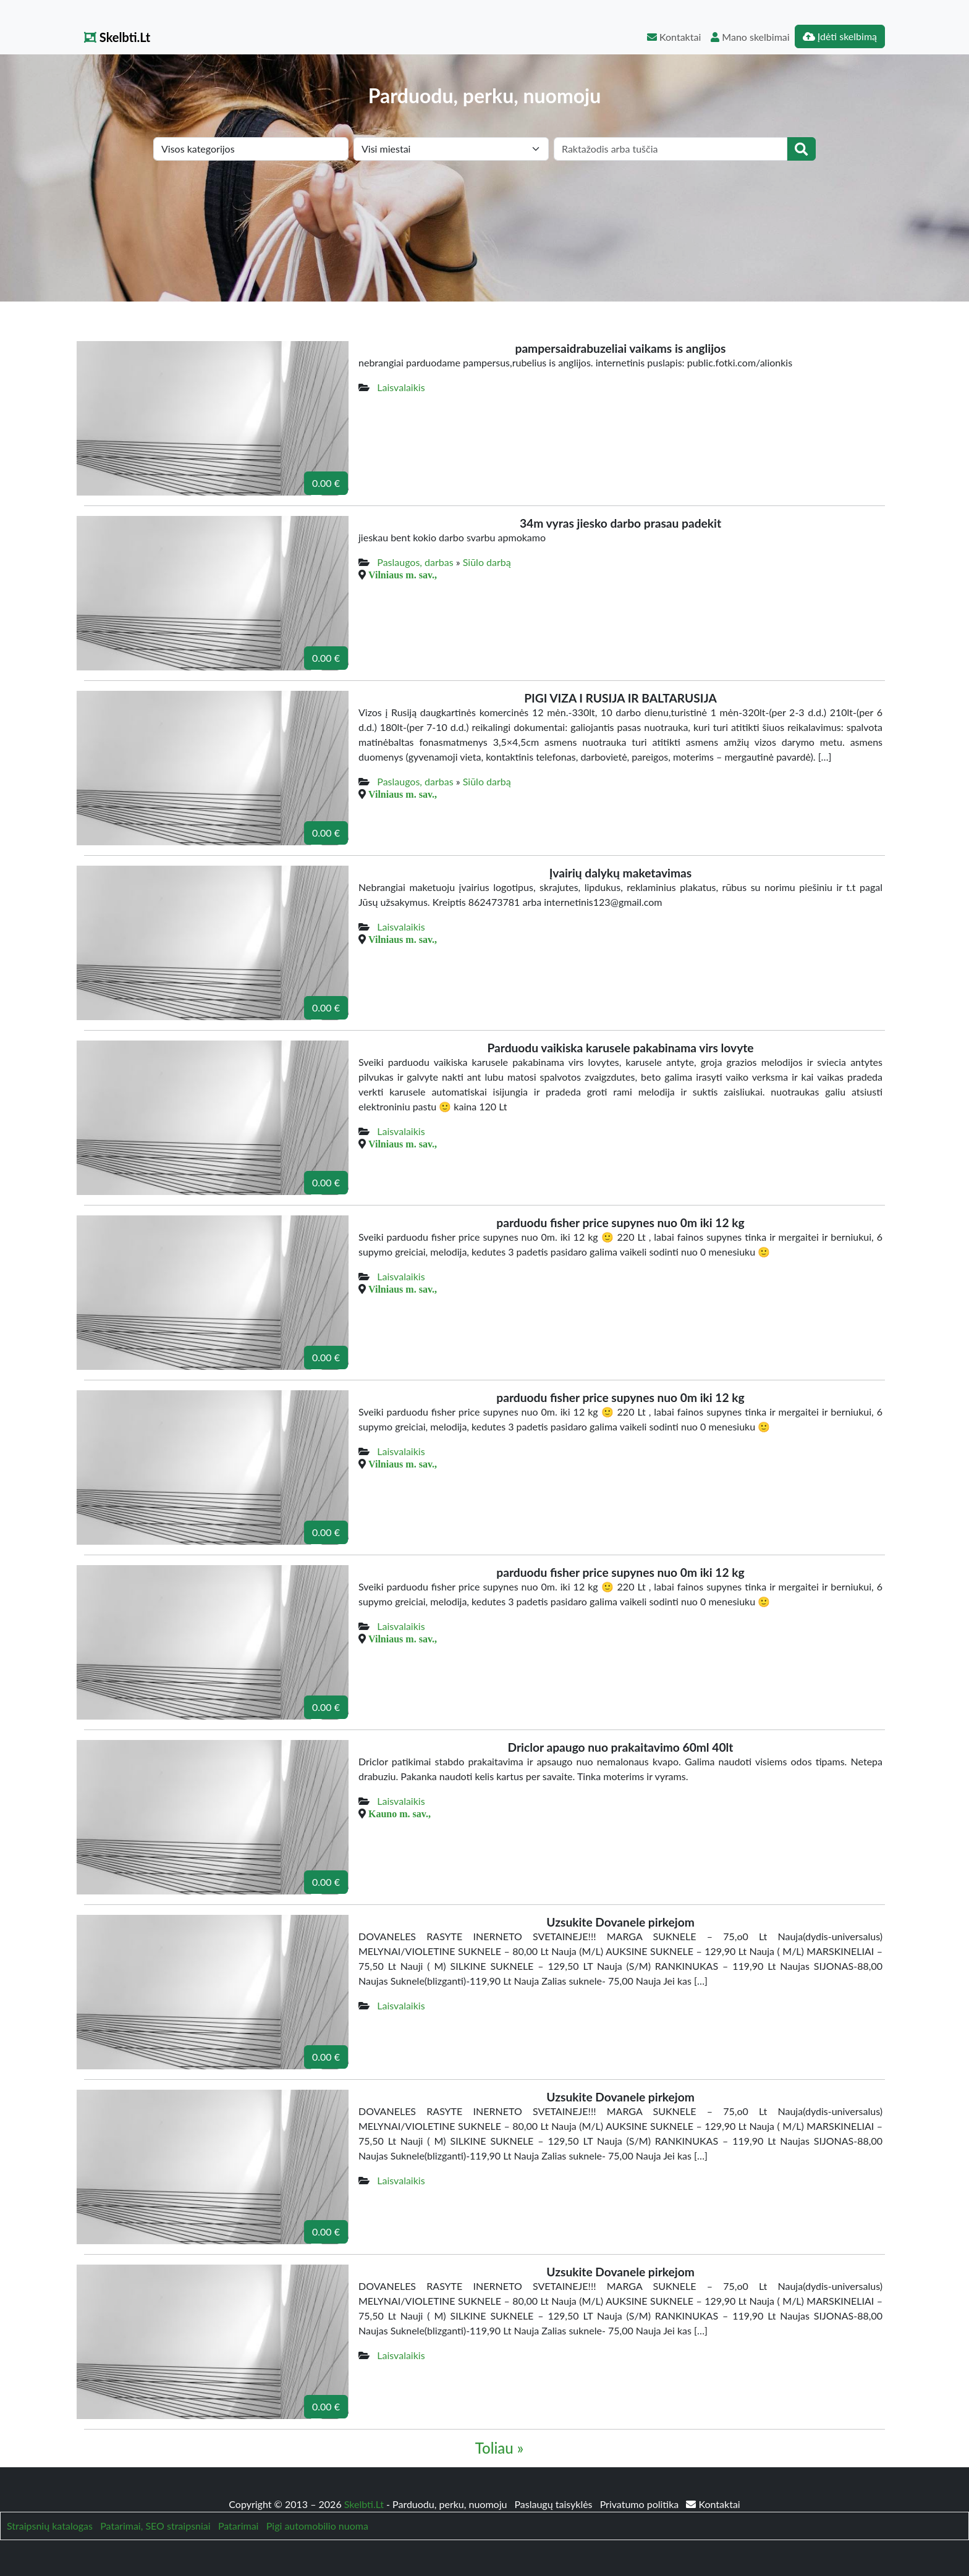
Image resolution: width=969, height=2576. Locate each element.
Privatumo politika (641, 2504)
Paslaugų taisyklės (554, 2504)
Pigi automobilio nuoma (317, 2526)
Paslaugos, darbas (415, 562)
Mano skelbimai (750, 37)
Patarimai (238, 2526)
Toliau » (499, 2448)
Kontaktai (674, 37)
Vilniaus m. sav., (402, 575)
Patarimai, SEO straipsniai (155, 2526)
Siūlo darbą (487, 562)
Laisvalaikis (401, 387)
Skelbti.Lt (117, 37)
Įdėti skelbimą (840, 36)
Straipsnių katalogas (50, 2526)
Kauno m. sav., (399, 1813)
